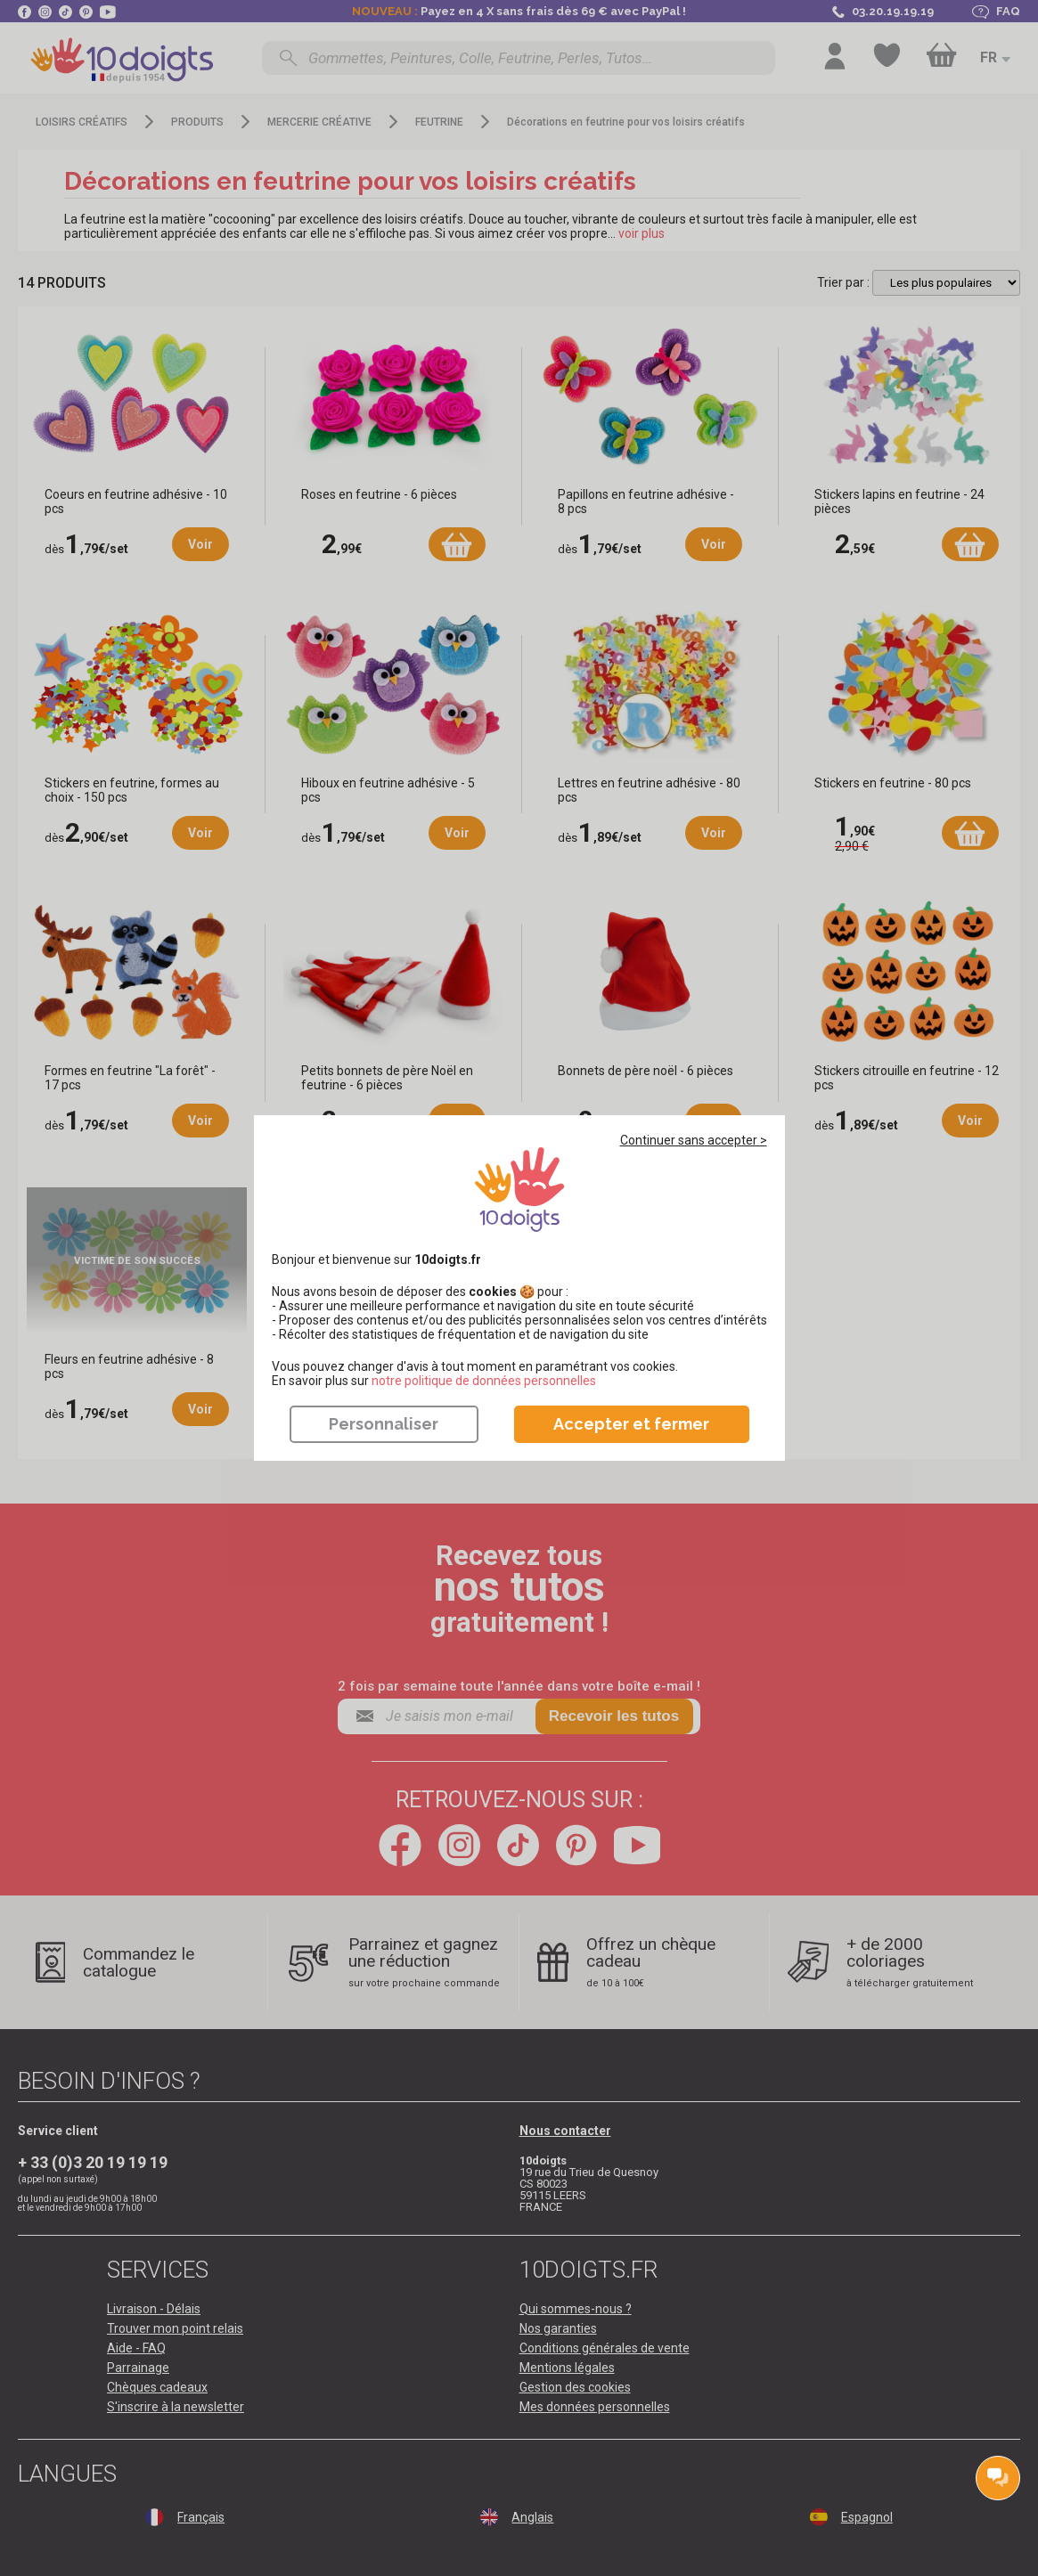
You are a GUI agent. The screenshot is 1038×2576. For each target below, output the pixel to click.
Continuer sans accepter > (693, 1140)
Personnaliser (383, 1423)
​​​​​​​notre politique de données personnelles (484, 1381)
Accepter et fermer (631, 1423)
